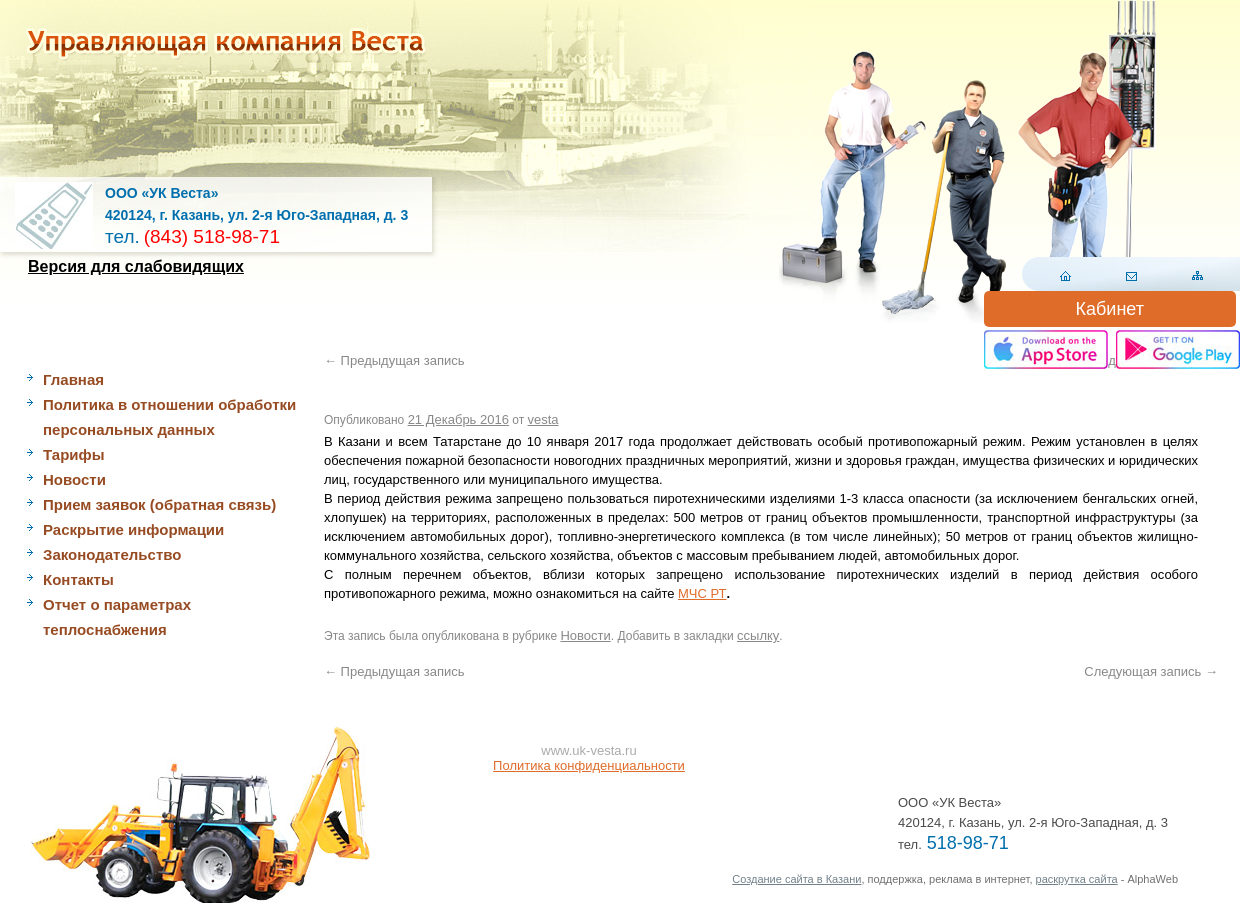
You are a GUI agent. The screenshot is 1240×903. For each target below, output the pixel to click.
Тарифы (73, 454)
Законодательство (112, 554)
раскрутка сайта (1077, 879)
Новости (74, 479)
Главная (73, 379)
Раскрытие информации (133, 529)
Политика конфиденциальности (589, 765)
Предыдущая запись (394, 360)
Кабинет (1110, 309)
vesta (543, 419)
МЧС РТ (702, 593)
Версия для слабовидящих (136, 266)
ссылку (758, 635)
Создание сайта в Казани (796, 879)
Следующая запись (1151, 671)
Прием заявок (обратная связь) (159, 504)
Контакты (78, 579)
